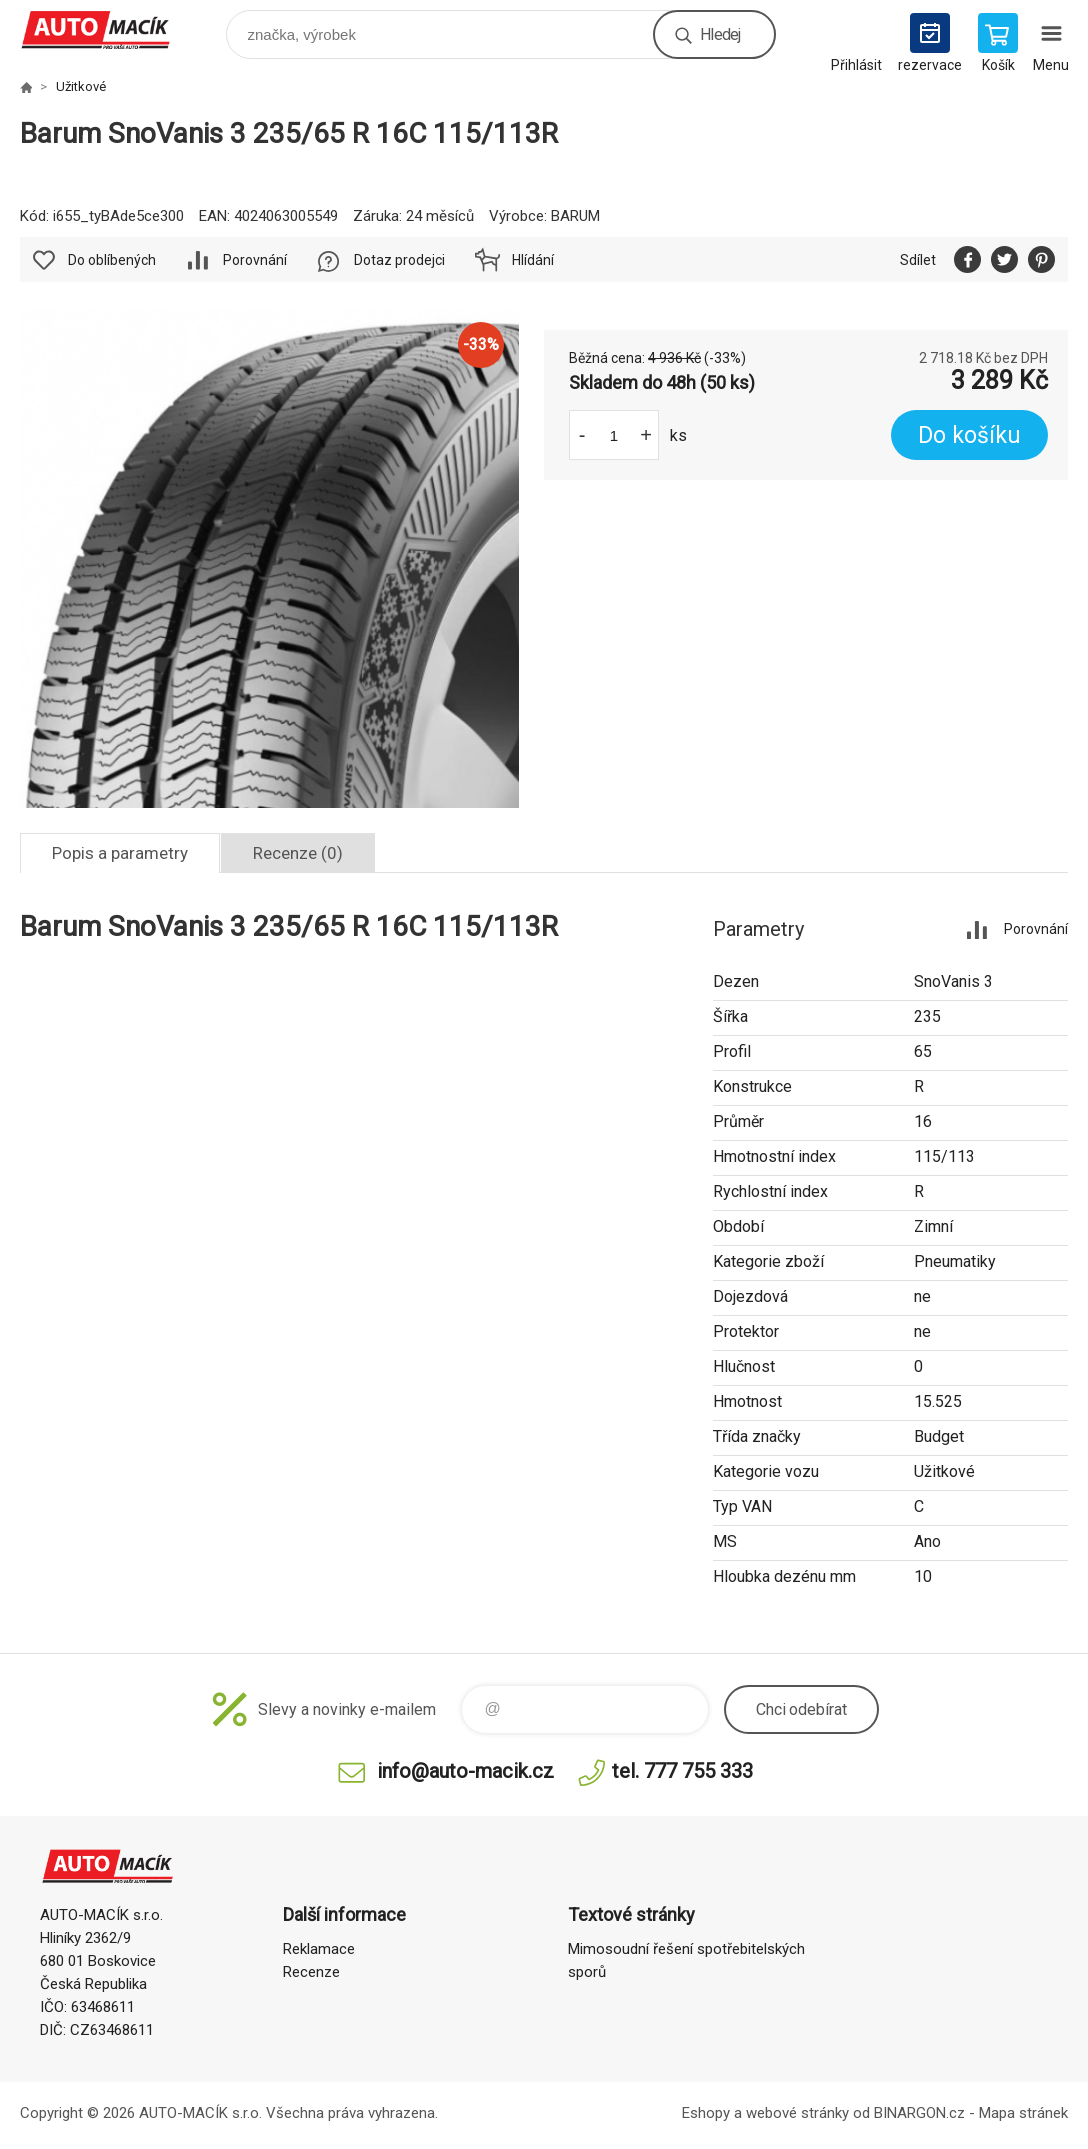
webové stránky (797, 2113)
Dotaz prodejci (399, 260)
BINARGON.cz (919, 2113)
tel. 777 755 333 (682, 1771)
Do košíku (969, 435)
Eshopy (706, 2113)
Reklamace (319, 1949)
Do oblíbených (112, 260)
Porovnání (255, 260)
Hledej (720, 34)
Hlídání (533, 260)
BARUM (575, 216)
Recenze (311, 1972)
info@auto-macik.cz (465, 1771)
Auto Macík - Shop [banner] (108, 29)
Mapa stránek (1023, 2113)
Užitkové (81, 86)
